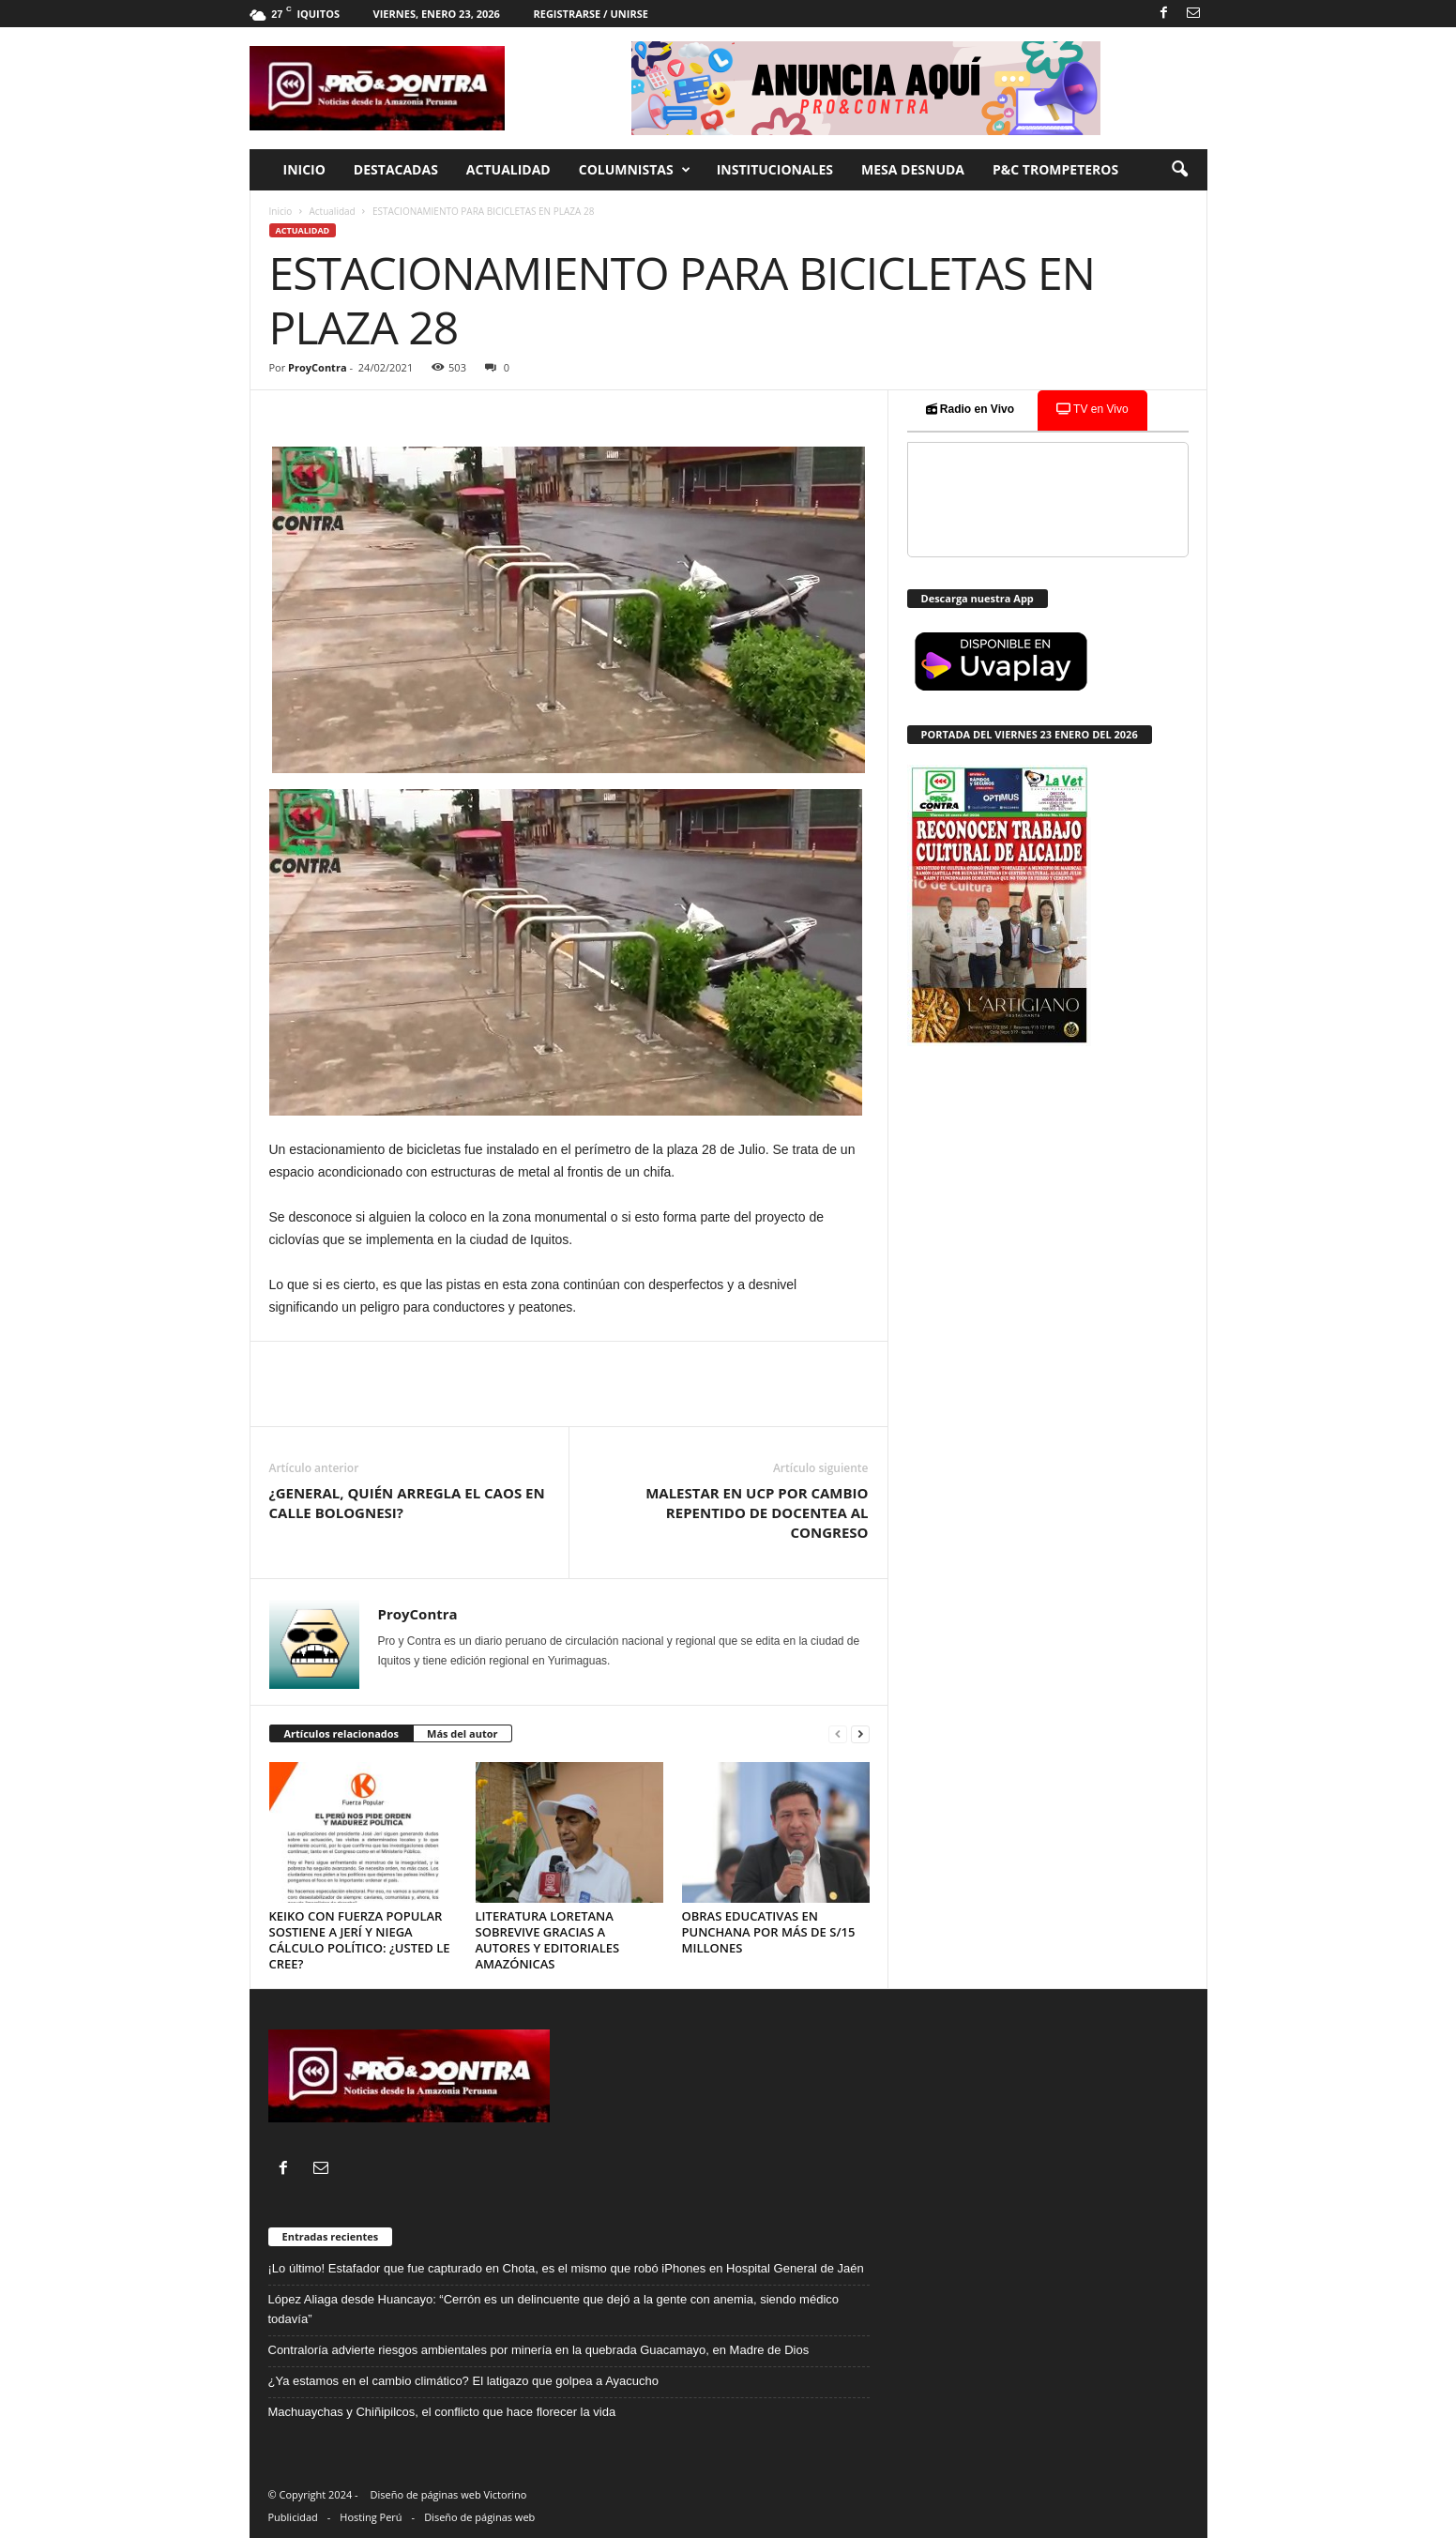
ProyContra (317, 367)
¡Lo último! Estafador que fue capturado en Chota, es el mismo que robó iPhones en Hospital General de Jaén (566, 2268)
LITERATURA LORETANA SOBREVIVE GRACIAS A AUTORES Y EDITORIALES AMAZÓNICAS (548, 1939)
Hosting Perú (371, 2517)
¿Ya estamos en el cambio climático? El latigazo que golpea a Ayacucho (463, 2381)
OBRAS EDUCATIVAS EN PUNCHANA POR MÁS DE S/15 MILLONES (769, 1931)
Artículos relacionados (342, 1733)
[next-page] (860, 1734)
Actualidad (508, 169)
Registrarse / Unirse (590, 14)
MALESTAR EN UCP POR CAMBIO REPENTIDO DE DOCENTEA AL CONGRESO (756, 1512)
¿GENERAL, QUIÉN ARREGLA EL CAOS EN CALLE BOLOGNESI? (407, 1502)
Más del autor (462, 1733)
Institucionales (775, 169)
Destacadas (396, 169)
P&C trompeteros (1055, 169)
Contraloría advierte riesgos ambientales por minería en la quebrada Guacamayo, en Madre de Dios (539, 2350)
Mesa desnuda (912, 169)
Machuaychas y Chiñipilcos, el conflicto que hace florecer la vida (443, 2412)
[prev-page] (837, 1734)
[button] (1179, 169)
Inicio (304, 169)
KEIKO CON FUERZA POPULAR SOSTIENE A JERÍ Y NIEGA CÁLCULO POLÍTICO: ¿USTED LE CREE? (359, 1939)
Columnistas (634, 169)
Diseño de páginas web (479, 2517)
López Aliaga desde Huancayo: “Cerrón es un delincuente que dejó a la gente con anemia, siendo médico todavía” (554, 2309)
